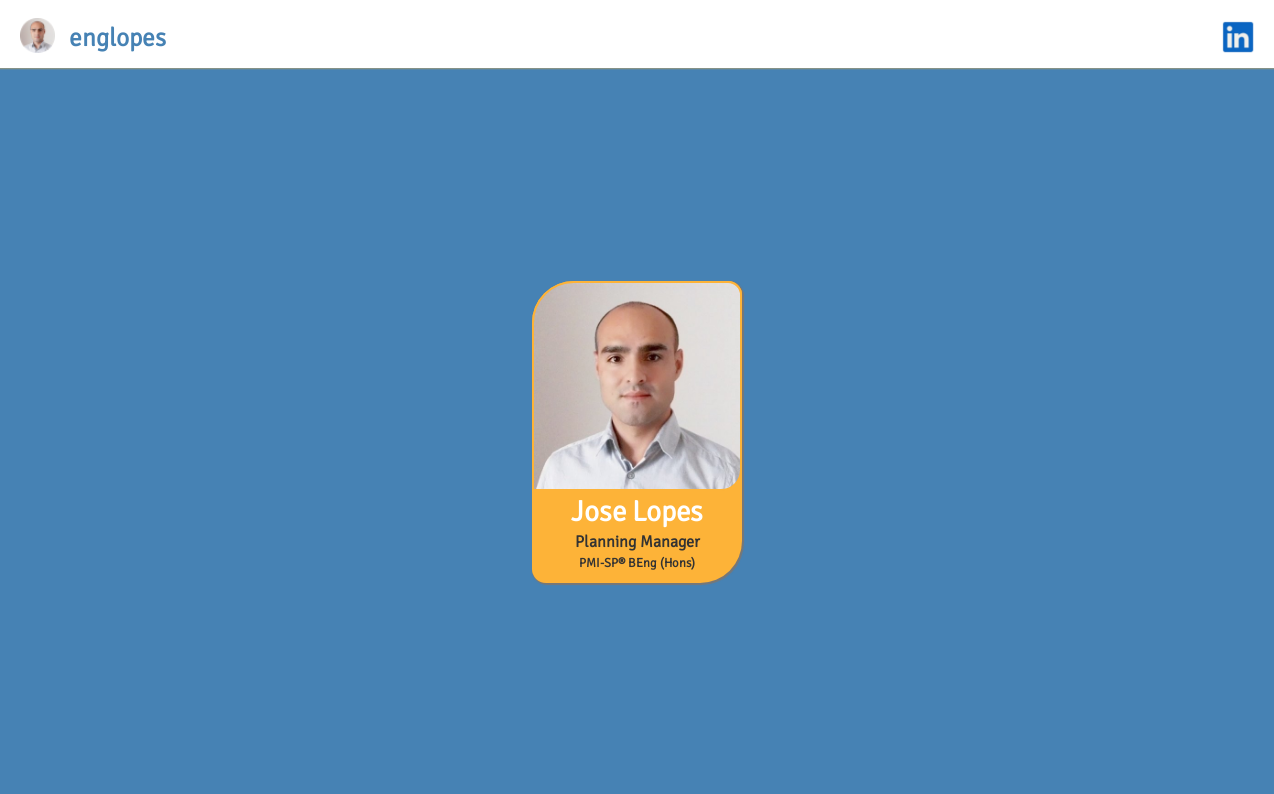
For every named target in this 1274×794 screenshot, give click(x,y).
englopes (117, 37)
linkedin (1238, 37)
